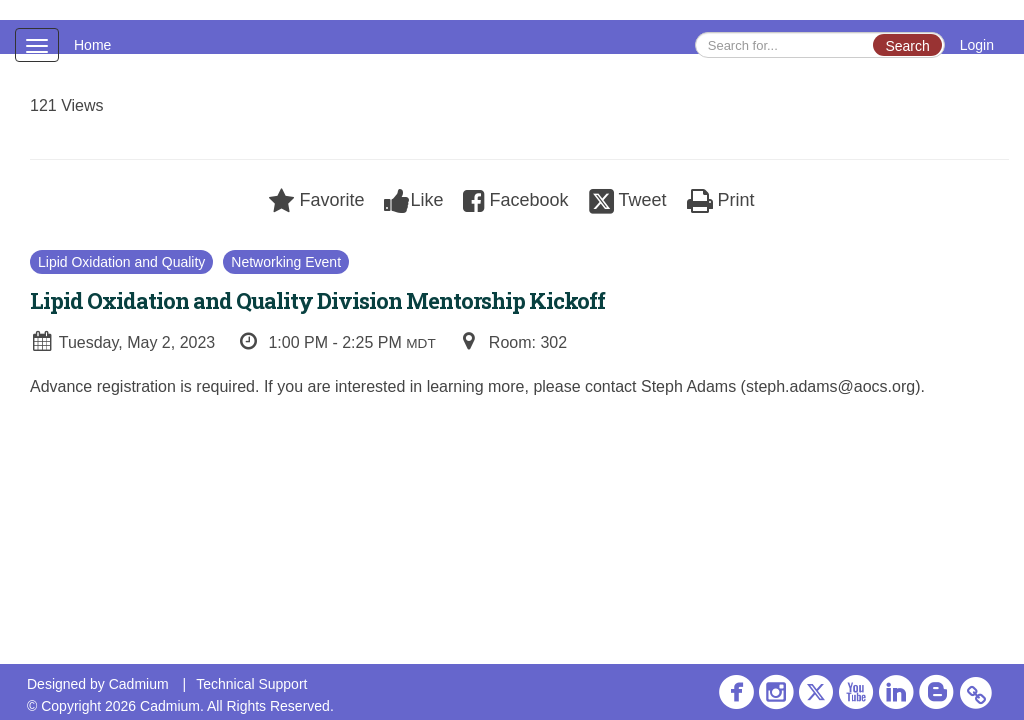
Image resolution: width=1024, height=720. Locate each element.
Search (907, 46)
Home (92, 45)
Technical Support (251, 684)
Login (977, 45)
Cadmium (139, 684)
